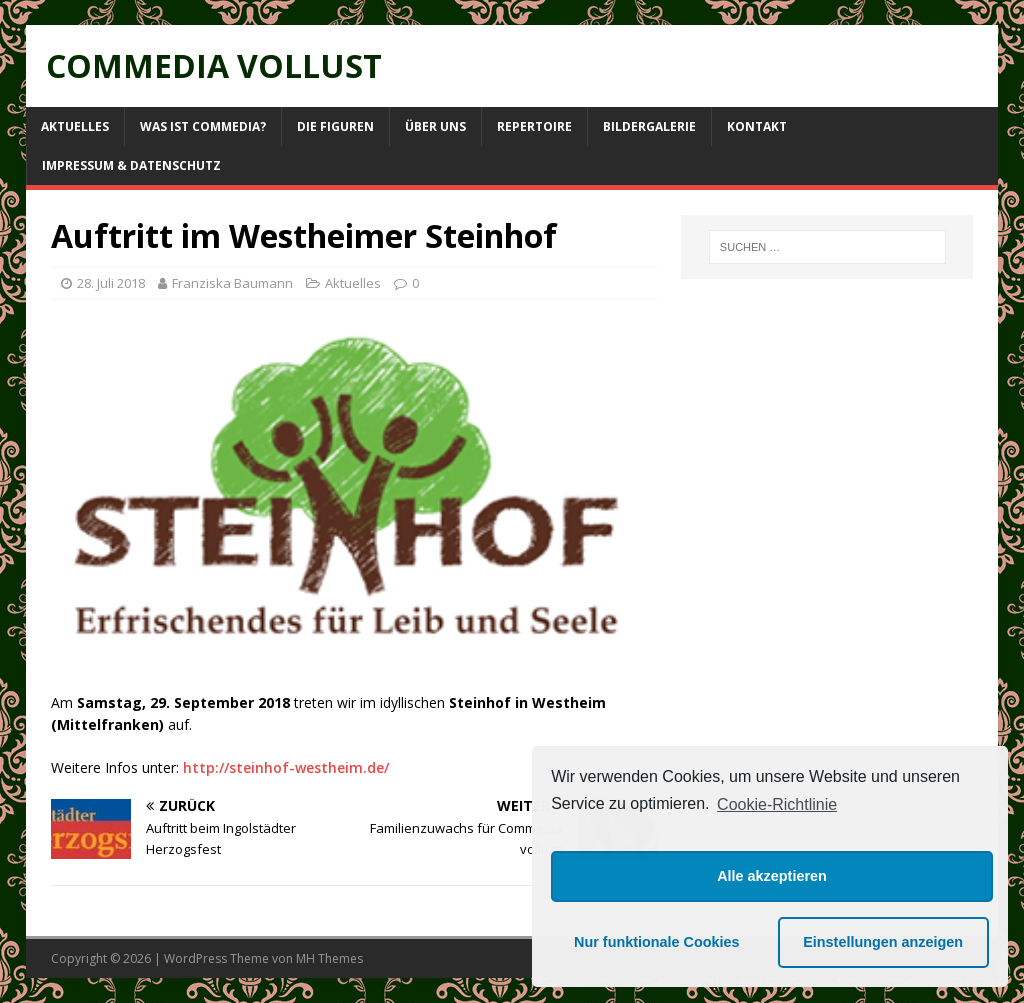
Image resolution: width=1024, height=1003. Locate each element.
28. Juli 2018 (111, 283)
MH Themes (329, 958)
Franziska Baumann (232, 283)
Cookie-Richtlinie (777, 804)
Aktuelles (75, 126)
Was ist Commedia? (203, 126)
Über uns (435, 126)
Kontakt (757, 126)
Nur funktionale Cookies (657, 942)
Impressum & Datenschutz (131, 165)
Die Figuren (335, 126)
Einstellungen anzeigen (883, 942)
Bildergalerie (649, 126)
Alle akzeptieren (772, 876)
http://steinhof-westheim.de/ (286, 767)
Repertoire (534, 126)
